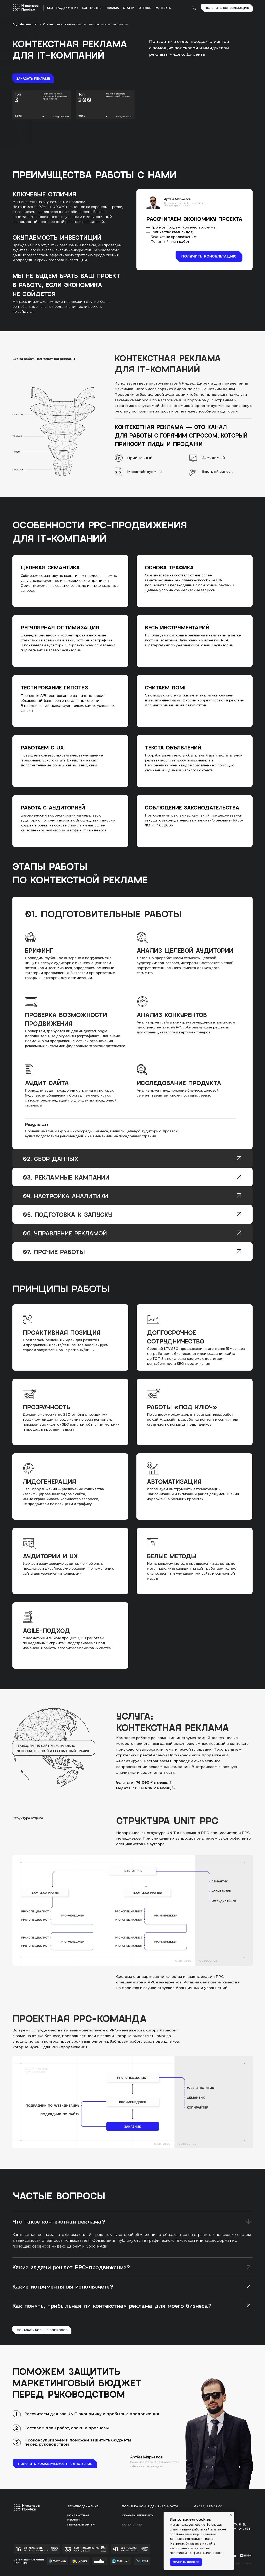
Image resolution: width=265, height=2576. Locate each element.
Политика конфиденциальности (150, 2506)
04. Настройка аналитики (65, 1195)
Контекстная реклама (59, 24)
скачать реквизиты (138, 2515)
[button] (227, 8)
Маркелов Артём (81, 2524)
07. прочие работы (54, 1251)
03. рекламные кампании (66, 1177)
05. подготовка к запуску (67, 1214)
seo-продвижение (83, 2506)
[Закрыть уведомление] (231, 2515)
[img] (57, 2561)
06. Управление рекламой (65, 1233)
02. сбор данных (51, 1158)
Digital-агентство (25, 24)
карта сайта (132, 2524)
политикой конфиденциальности (196, 2553)
